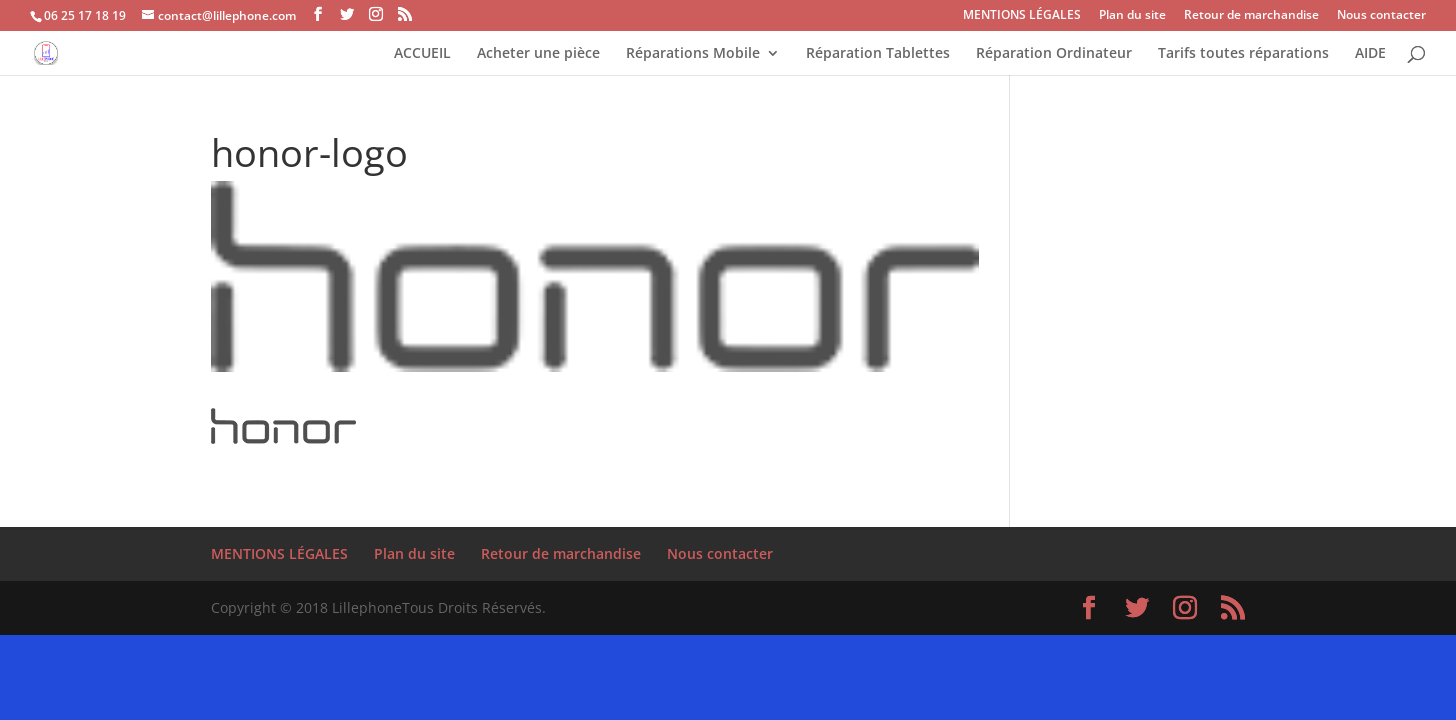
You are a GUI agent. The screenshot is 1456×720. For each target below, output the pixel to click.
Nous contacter (1381, 16)
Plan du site (1132, 16)
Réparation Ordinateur (1054, 54)
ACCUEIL (422, 54)
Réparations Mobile (693, 54)
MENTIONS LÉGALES (1022, 16)
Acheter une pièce (538, 54)
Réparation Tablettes (878, 54)
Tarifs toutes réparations (1243, 54)
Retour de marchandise (1251, 16)
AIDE (1370, 54)
